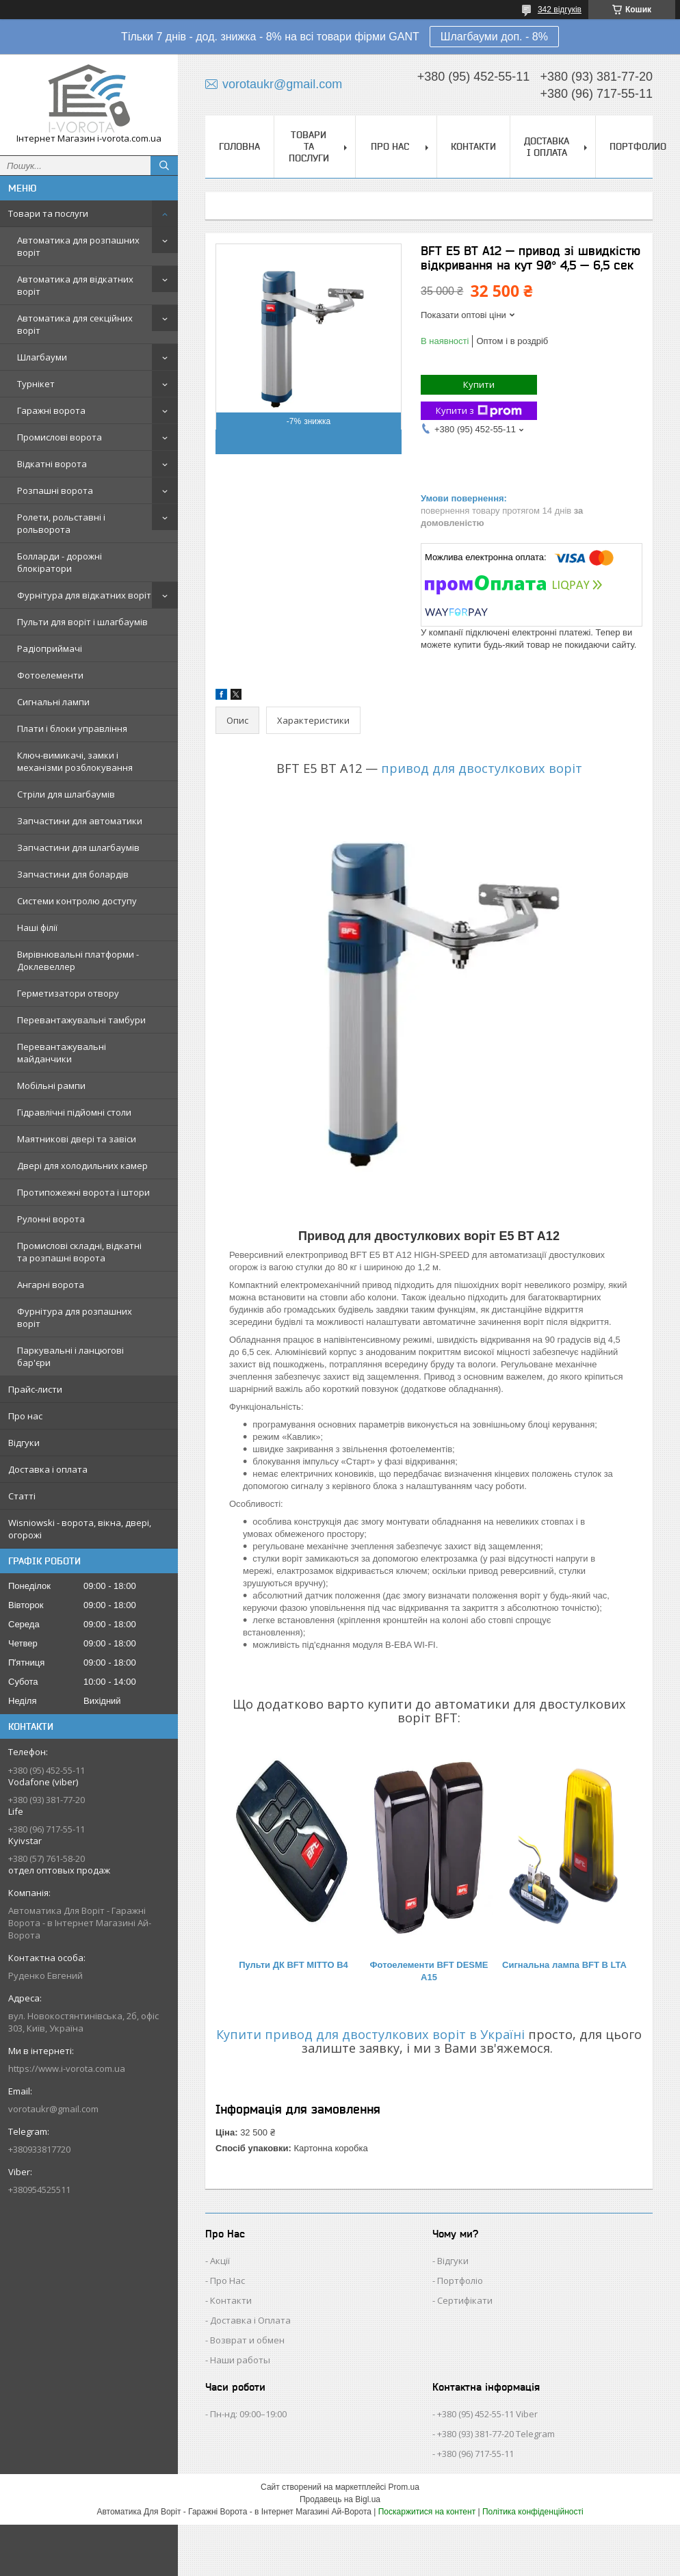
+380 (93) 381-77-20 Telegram (496, 2434)
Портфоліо (460, 2280)
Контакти (473, 146)
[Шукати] (164, 165)
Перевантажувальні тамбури (81, 1020)
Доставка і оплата (48, 1469)
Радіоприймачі (49, 648)
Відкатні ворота (52, 464)
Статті (22, 1496)
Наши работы (240, 2360)
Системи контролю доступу (77, 901)
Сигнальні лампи (53, 702)
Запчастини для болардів (73, 874)
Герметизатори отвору (68, 993)
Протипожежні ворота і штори (83, 1192)
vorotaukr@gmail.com (53, 2109)
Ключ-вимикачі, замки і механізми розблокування (75, 761)
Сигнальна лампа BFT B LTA (564, 1965)
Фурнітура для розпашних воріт (74, 1317)
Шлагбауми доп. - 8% (494, 36)
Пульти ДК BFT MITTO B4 (293, 1965)
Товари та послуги (48, 213)
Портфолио (638, 146)
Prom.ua (404, 2487)
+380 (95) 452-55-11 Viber (487, 2414)
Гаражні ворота (51, 410)
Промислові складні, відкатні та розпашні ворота (79, 1251)
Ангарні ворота (50, 1284)
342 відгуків (559, 9)
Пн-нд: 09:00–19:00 (248, 2414)
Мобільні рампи (51, 1085)
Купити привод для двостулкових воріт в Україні (370, 2034)
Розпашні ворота (55, 490)
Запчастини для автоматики (79, 821)
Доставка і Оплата (250, 2320)
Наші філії (37, 927)
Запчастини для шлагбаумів (78, 847)
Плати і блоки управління (72, 728)
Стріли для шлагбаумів (66, 794)
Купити (479, 384)
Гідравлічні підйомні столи (74, 1112)
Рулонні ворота (51, 1219)
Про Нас (227, 2280)
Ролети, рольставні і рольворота (61, 523)
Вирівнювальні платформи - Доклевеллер (78, 960)
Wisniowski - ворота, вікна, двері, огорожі (79, 1528)
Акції (220, 2261)
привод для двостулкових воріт (481, 768)
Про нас (25, 1416)
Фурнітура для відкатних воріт (84, 595)
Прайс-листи (35, 1389)
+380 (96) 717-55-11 (475, 2453)
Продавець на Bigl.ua (340, 2499)
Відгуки (24, 1442)
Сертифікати (465, 2300)
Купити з (479, 410)
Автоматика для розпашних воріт (78, 246)
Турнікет (36, 384)
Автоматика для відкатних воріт (75, 285)
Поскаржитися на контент (426, 2511)
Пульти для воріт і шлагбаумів (82, 622)
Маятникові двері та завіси (76, 1139)
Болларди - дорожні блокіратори (59, 562)
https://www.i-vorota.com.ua (66, 2068)
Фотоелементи (50, 675)
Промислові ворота (59, 437)
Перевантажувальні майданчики (61, 1052)
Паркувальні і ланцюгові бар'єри (70, 1356)
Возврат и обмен (247, 2340)
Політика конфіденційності (533, 2511)
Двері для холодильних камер (82, 1165)
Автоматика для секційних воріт (75, 324)
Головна (239, 146)
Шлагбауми (42, 357)
